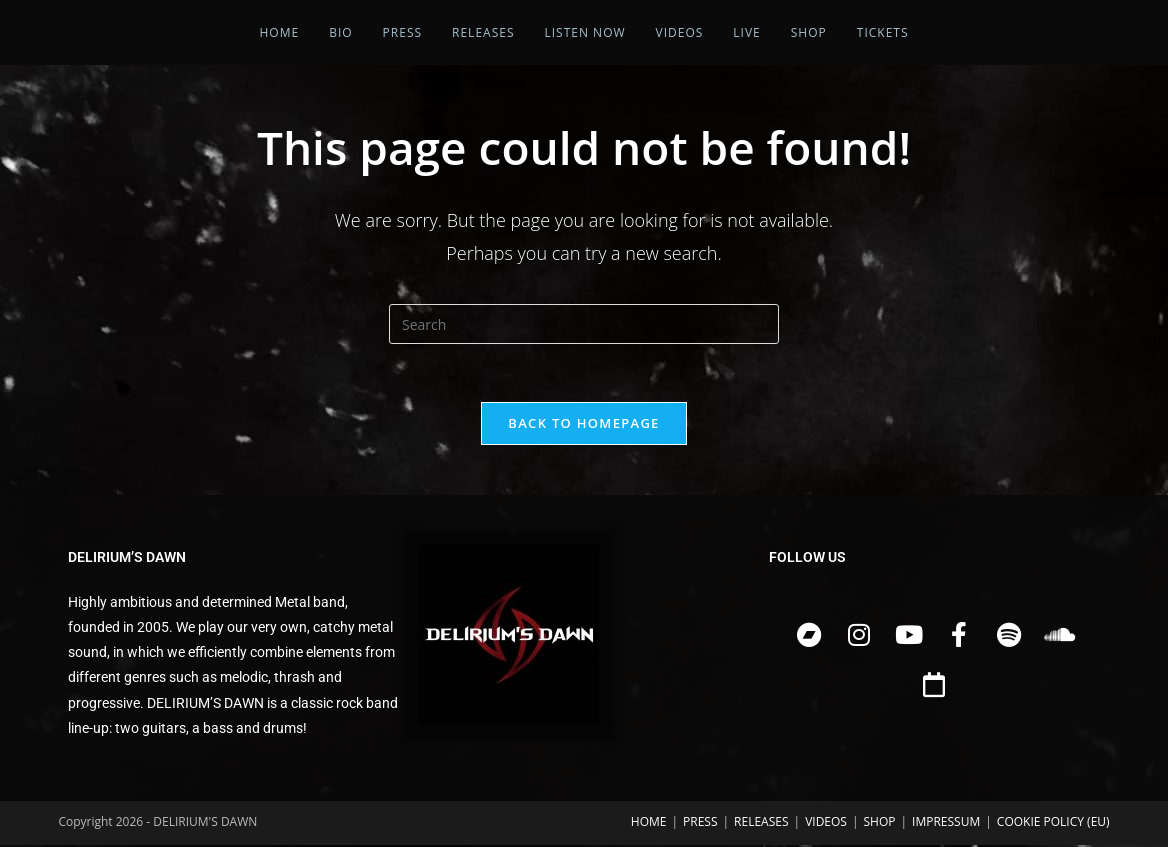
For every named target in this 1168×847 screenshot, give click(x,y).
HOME (649, 823)
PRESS (700, 823)
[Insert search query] (584, 324)
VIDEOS (826, 823)
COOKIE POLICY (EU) (1053, 823)
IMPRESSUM (946, 823)
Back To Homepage (583, 425)
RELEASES (761, 823)
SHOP (880, 823)
